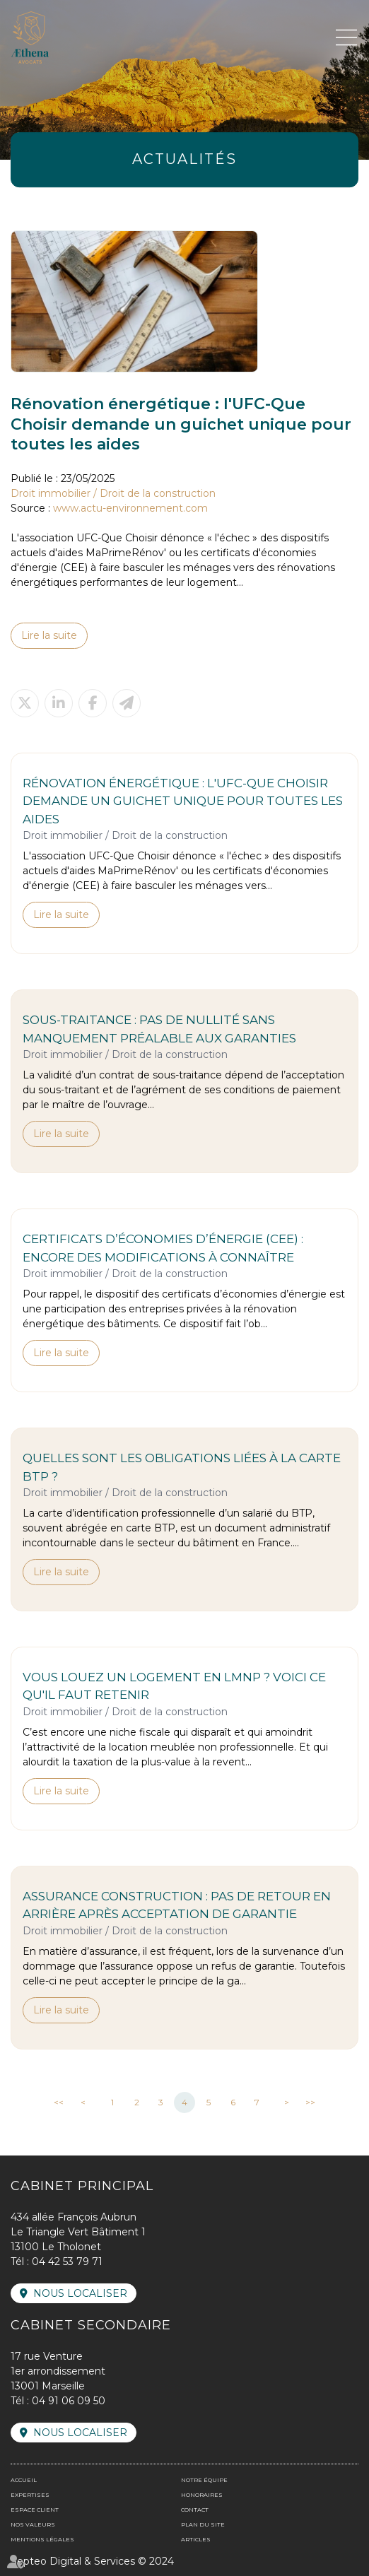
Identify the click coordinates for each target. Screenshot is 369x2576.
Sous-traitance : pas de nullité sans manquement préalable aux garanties (159, 1029)
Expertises (30, 2494)
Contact (195, 2509)
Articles (196, 2539)
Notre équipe (204, 2479)
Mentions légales (42, 2539)
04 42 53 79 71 (67, 2261)
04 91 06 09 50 (68, 2400)
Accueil (24, 2479)
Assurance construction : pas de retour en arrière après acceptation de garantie (177, 1905)
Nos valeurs (33, 2524)
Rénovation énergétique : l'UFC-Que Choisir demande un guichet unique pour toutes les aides (183, 801)
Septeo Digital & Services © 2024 (92, 2561)
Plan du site (203, 2524)
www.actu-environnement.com (130, 508)
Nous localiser (80, 2293)
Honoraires (202, 2494)
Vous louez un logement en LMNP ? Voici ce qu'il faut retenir (174, 1686)
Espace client (35, 2509)
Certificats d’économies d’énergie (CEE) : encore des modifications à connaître (163, 1248)
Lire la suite (49, 635)
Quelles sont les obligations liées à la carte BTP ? (182, 1467)
